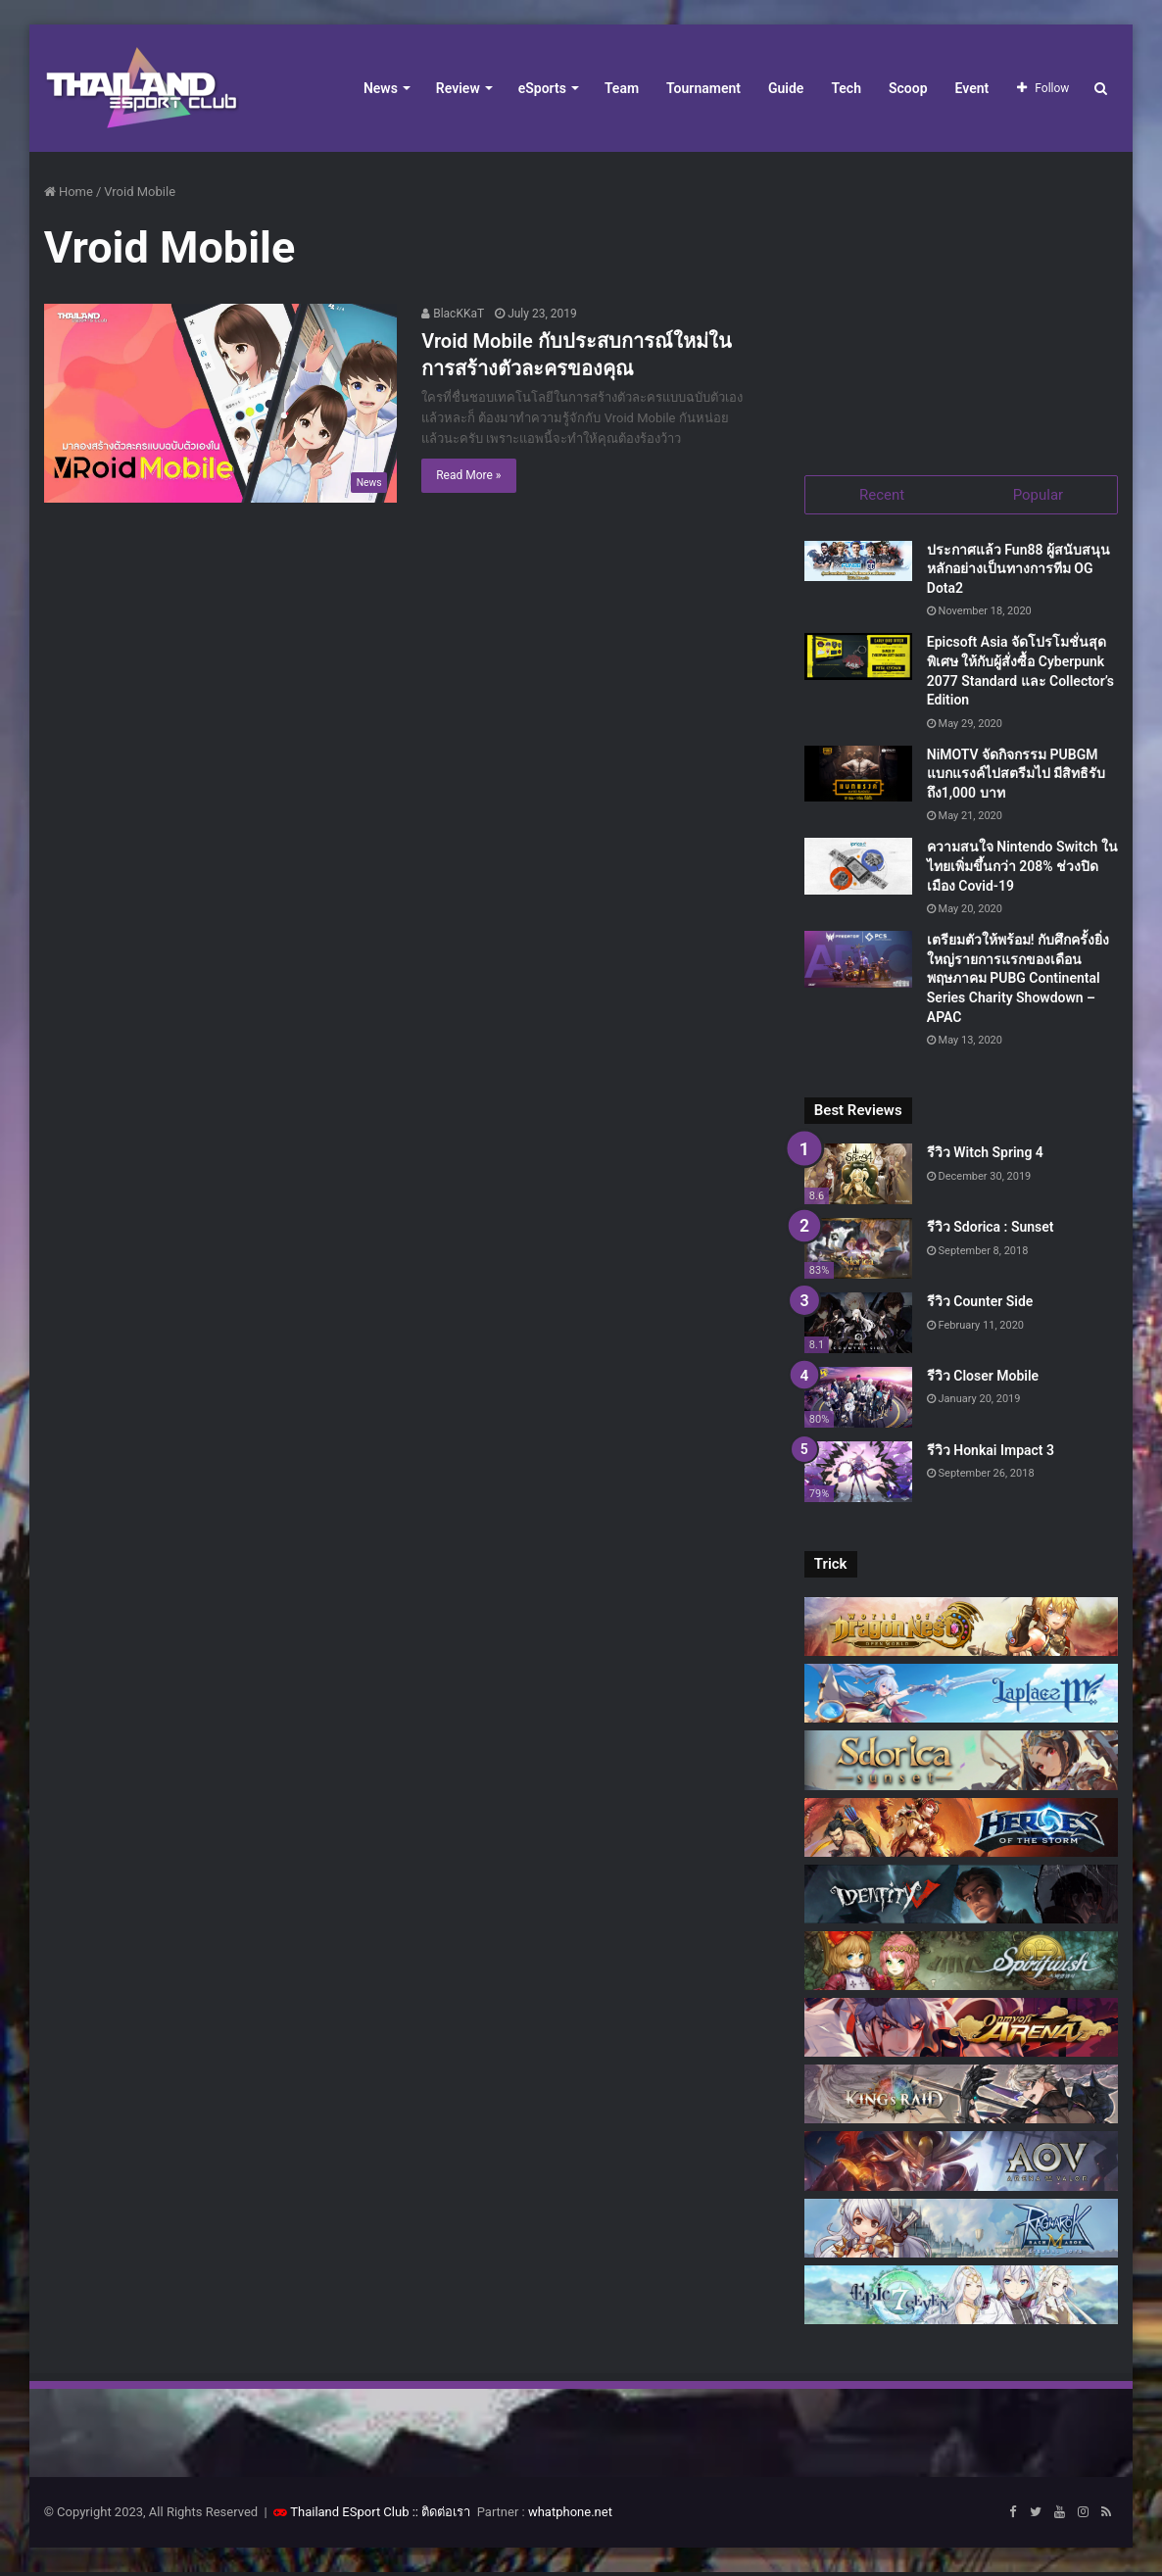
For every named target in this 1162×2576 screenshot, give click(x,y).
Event (972, 88)
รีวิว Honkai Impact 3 (990, 1453)
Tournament (703, 88)
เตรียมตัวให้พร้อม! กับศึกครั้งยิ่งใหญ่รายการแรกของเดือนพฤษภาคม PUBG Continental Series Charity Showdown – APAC (1018, 982)
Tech (846, 88)
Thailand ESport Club (349, 2515)
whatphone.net (570, 2515)
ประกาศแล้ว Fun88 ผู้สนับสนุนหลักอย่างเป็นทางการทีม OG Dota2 (1018, 572)
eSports (542, 88)
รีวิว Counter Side (980, 1304)
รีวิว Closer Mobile (983, 1378)
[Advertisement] (961, 303)
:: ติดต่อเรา (441, 2515)
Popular (1038, 495)
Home (68, 191)
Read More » (468, 475)
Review (458, 88)
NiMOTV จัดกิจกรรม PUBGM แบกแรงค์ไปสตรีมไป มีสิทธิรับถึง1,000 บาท (1016, 776)
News (380, 88)
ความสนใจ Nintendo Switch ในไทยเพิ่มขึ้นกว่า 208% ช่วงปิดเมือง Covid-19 (1022, 870)
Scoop (908, 88)
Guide (785, 88)
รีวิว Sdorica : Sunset (990, 1231)
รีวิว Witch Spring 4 (985, 1156)
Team (622, 88)
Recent (881, 495)
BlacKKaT (452, 313)
